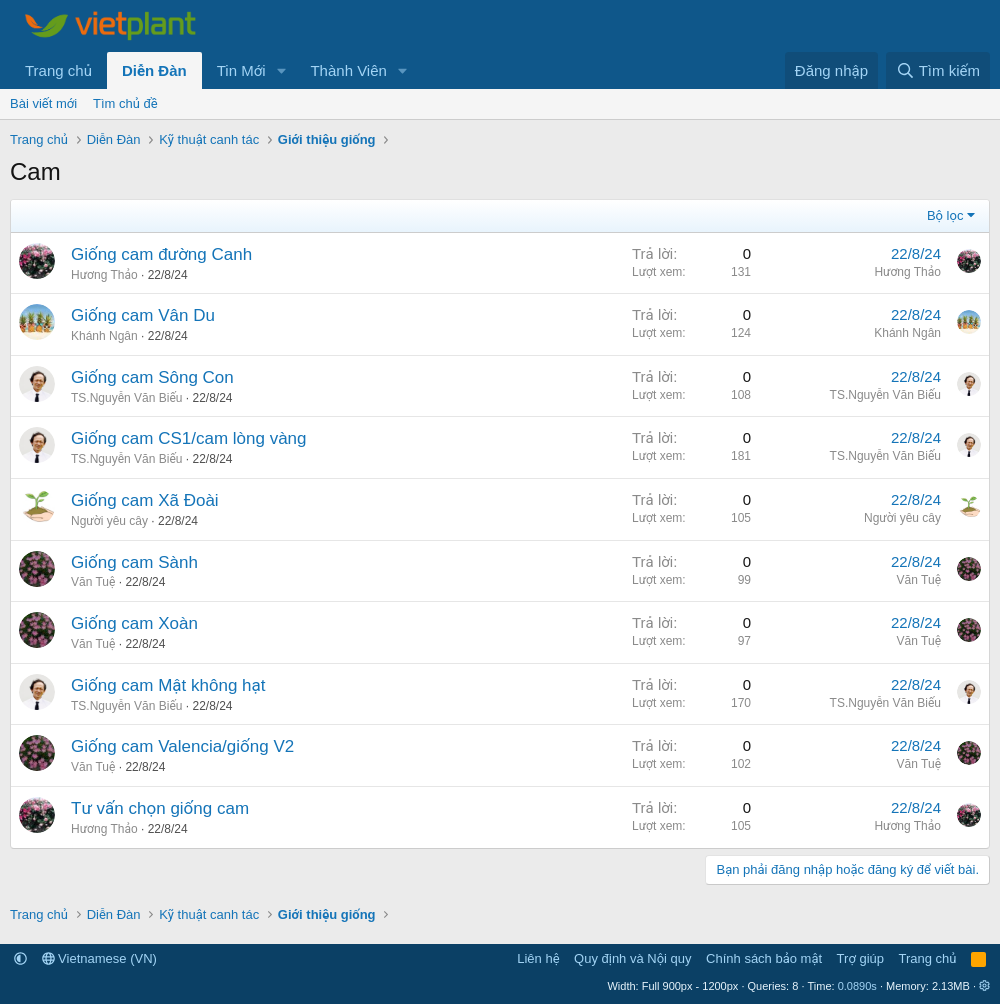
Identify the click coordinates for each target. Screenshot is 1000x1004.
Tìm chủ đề (125, 103)
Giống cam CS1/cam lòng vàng (189, 438)
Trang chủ (58, 70)
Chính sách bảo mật (764, 958)
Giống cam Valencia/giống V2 (182, 746)
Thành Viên (348, 70)
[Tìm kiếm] (938, 70)
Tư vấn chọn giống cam (160, 808)
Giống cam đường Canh (161, 254)
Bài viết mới (43, 103)
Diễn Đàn (154, 70)
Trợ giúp (860, 958)
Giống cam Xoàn (134, 623)
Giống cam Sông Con (152, 377)
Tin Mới (241, 70)
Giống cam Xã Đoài (145, 500)
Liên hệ (538, 958)
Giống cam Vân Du (143, 315)
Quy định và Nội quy (633, 958)
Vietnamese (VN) (99, 958)
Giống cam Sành (134, 562)
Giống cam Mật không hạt (168, 685)
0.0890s (857, 986)
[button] (281, 70)
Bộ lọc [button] (945, 215)
